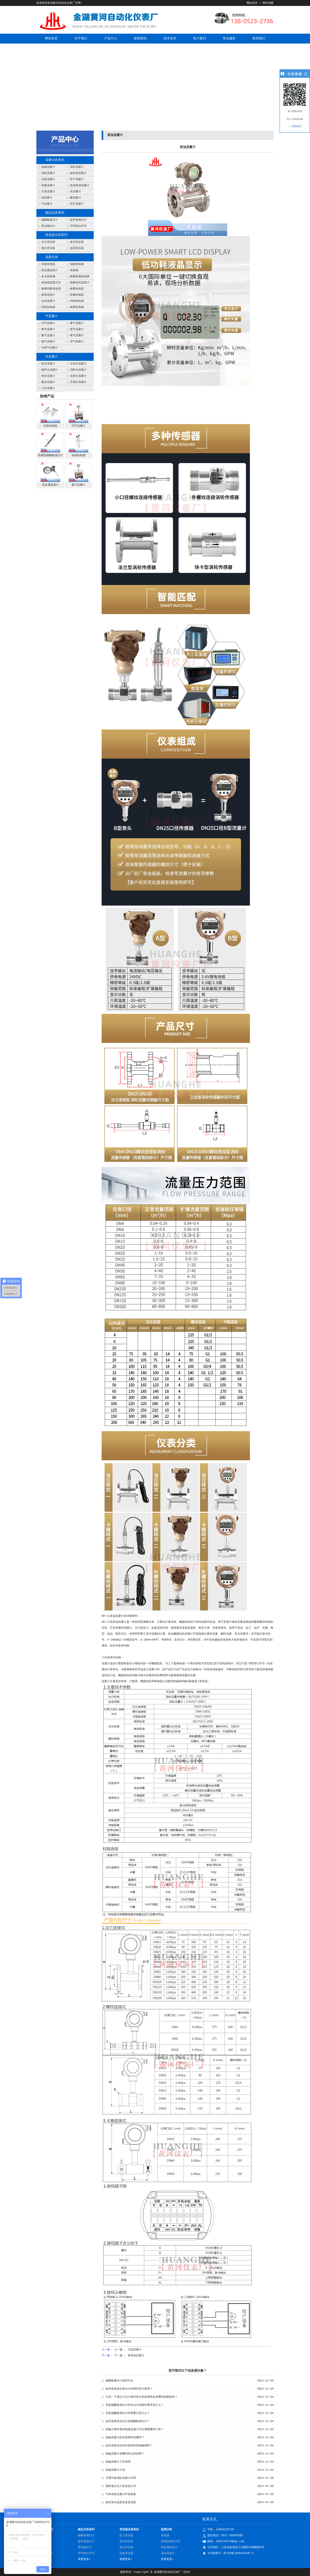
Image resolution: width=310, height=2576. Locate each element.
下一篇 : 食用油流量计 (129, 2355)
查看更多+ (84, 2559)
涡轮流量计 (48, 173)
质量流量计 (48, 185)
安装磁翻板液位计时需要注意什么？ (128, 2413)
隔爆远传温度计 (79, 282)
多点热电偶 (48, 276)
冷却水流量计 (78, 363)
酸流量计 (75, 197)
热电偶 (74, 270)
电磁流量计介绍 (115, 2470)
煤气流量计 (77, 329)
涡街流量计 (77, 167)
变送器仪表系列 (56, 235)
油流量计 (46, 197)
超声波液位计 (78, 219)
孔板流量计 (48, 179)
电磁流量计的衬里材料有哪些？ (125, 2437)
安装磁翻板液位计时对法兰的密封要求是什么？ (135, 2405)
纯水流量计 (48, 376)
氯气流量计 (77, 323)
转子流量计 (77, 179)
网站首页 (252, 3)
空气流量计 (77, 341)
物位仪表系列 (54, 213)
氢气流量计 (48, 329)
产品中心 (110, 38)
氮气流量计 (48, 335)
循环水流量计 (49, 369)
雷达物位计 (48, 226)
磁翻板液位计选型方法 (119, 2380)
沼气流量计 (48, 323)
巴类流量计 (48, 191)
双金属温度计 (49, 270)
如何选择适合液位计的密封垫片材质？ (129, 2388)
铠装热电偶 (48, 307)
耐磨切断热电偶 (51, 288)
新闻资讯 (140, 38)
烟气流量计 (48, 341)
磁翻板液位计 (49, 219)
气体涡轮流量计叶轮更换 (121, 2494)
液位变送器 (48, 248)
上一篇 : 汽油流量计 (127, 2349)
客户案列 (199, 38)
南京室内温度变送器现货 (121, 2502)
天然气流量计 (49, 347)
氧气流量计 (77, 335)
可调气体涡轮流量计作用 (121, 2478)
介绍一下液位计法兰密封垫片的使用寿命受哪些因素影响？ (142, 2396)
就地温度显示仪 (51, 282)
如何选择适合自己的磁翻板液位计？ (128, 2421)
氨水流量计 (48, 382)
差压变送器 (77, 242)
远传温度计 (48, 301)
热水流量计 (48, 363)
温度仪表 (51, 257)
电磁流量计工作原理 (118, 2461)
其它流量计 (77, 203)
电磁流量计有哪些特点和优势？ (125, 2453)
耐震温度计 (48, 294)
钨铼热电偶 (77, 301)
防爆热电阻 (77, 294)
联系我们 (258, 38)
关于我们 (81, 38)
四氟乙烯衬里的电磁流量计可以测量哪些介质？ (135, 2429)
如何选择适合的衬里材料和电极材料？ (129, 2445)
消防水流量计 (78, 369)
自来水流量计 (78, 376)
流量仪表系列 (54, 160)
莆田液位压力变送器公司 (121, 2486)
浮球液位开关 (78, 226)
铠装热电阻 (48, 264)
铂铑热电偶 (77, 264)
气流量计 (46, 203)
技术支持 (170, 38)
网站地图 (268, 3)
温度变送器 (77, 248)
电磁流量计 (48, 167)
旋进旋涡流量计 (79, 185)
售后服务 (229, 38)
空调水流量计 (78, 382)
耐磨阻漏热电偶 (79, 276)
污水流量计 (48, 388)
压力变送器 (48, 242)
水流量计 (75, 191)
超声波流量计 (78, 173)
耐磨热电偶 (77, 307)
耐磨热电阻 (77, 288)
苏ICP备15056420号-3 (238, 2553)
